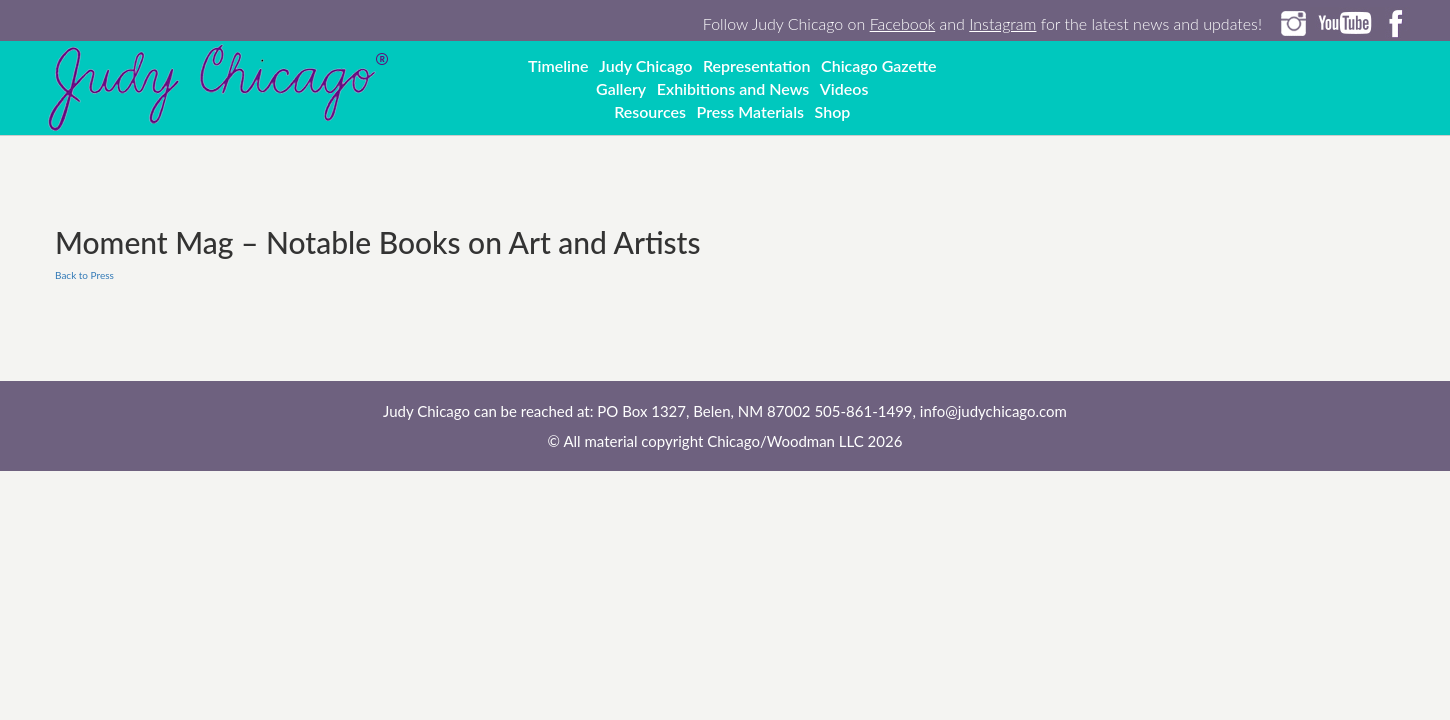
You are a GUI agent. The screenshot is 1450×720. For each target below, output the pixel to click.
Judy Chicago (645, 65)
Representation (757, 65)
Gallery (621, 88)
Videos (844, 88)
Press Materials (750, 111)
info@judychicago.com (993, 411)
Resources (650, 111)
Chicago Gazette (878, 65)
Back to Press (84, 275)
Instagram (1002, 23)
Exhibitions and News (733, 88)
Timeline (558, 65)
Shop (833, 111)
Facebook (903, 23)
